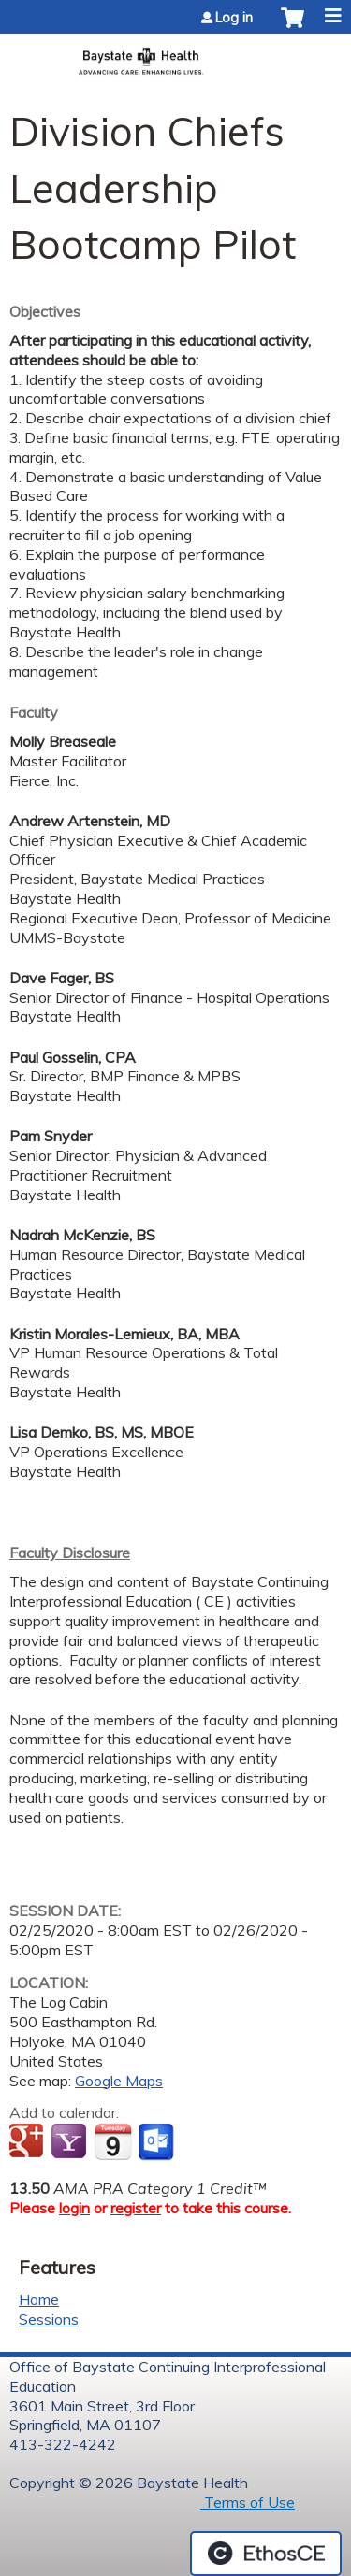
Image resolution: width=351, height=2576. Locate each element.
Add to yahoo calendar (70, 2142)
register (135, 2207)
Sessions (49, 2319)
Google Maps (119, 2080)
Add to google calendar (28, 2142)
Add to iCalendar (113, 2141)
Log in (234, 17)
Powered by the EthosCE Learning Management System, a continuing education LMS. (266, 2553)
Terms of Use (247, 2502)
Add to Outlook (158, 2142)
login (74, 2207)
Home (39, 2299)
